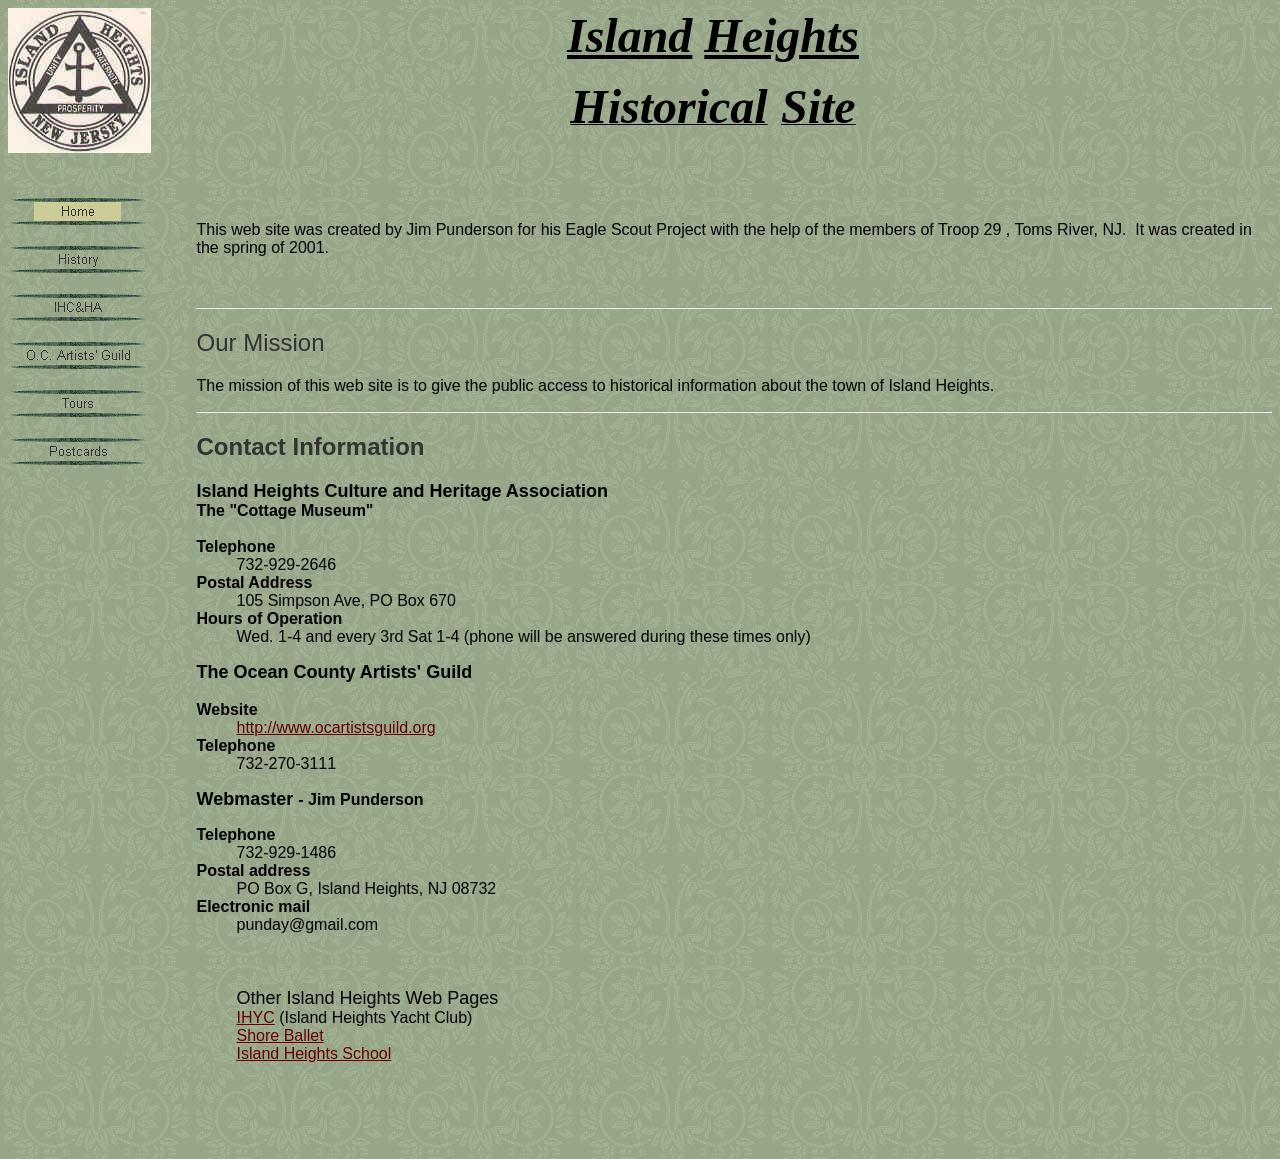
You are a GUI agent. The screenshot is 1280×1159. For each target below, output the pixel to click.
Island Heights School (313, 1053)
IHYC (255, 1017)
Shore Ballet (279, 1035)
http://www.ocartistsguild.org (335, 727)
